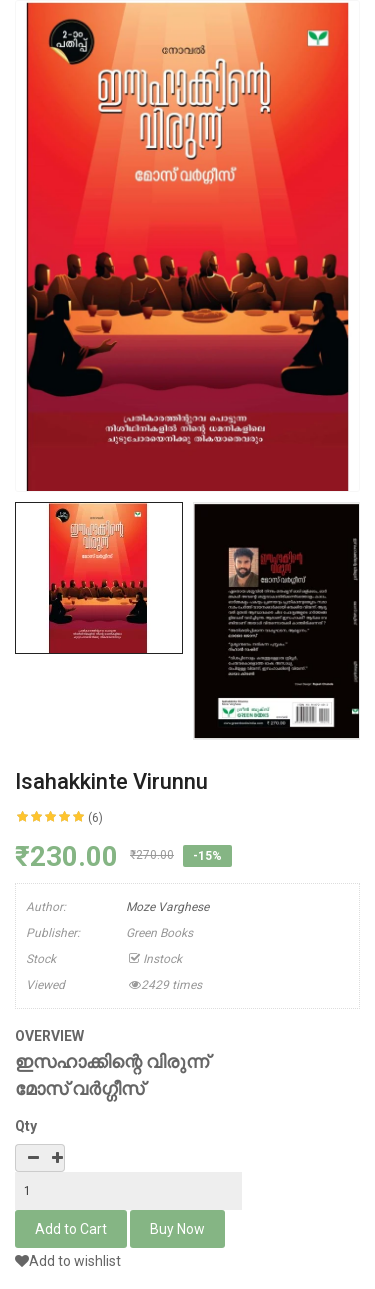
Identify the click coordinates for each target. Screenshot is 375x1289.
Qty (26, 1126)
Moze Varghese (167, 907)
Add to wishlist (68, 1261)
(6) (95, 818)
